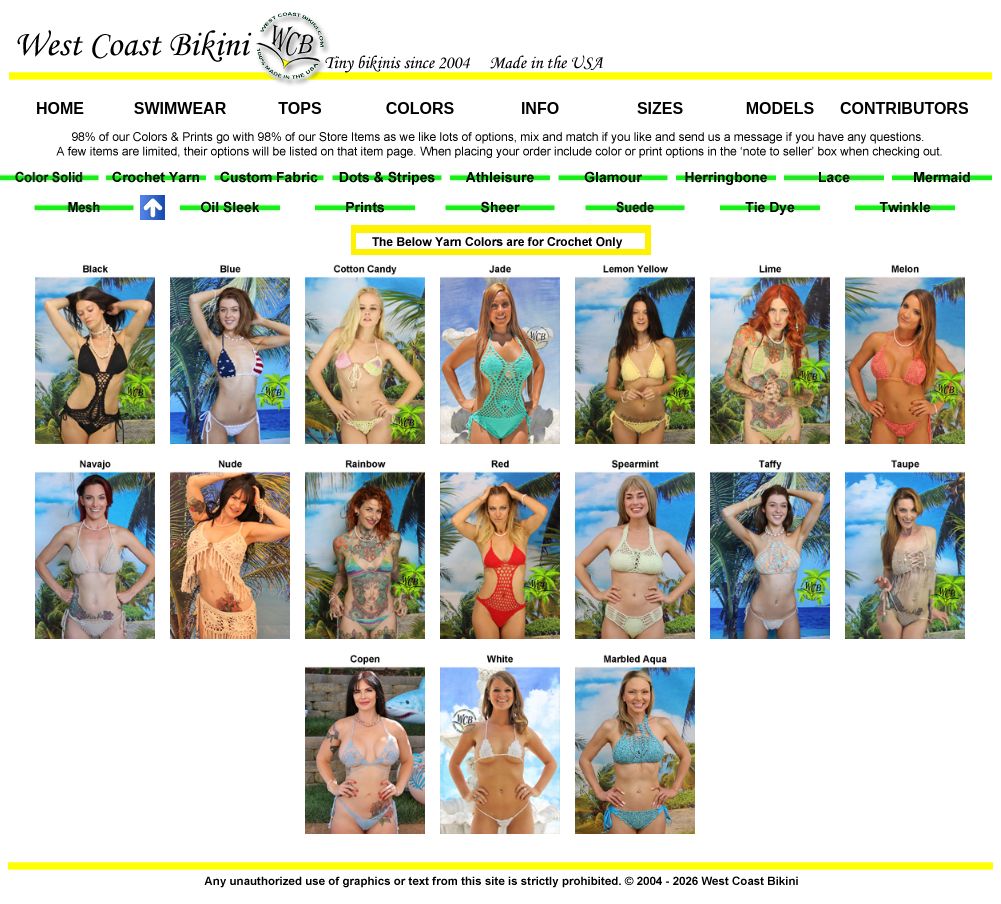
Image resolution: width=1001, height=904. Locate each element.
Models (780, 108)
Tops (299, 108)
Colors (420, 108)
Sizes (660, 108)
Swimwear (180, 108)
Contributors (900, 108)
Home (60, 108)
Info (540, 108)
